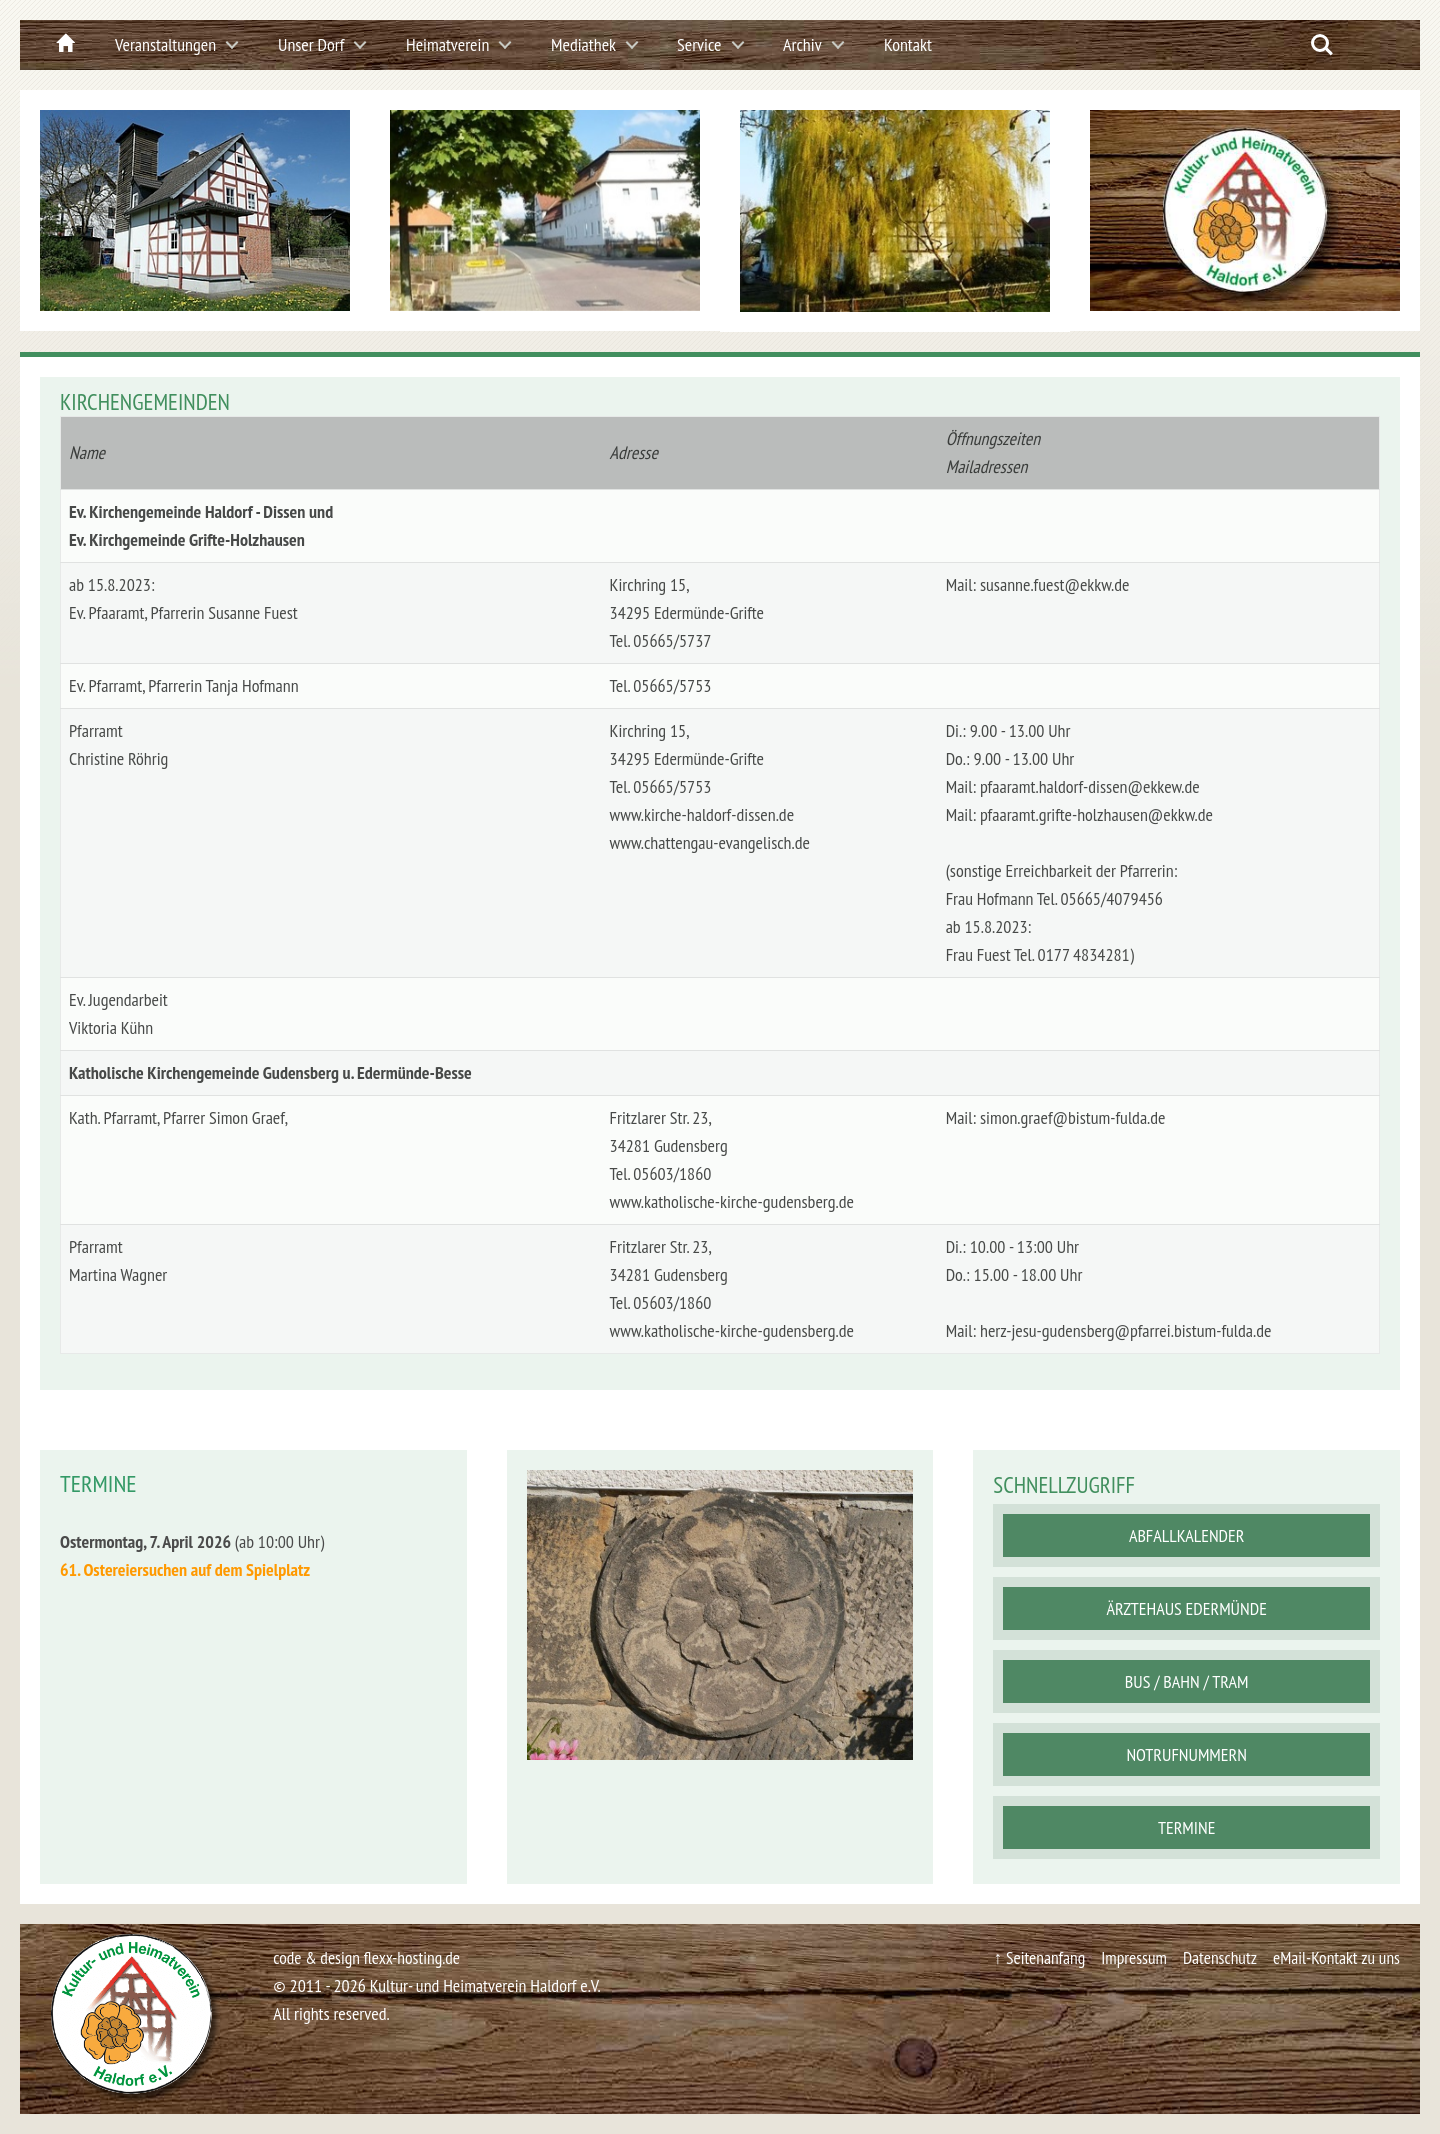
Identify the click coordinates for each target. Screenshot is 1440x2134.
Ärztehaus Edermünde (1186, 1608)
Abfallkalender (1187, 1535)
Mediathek (583, 44)
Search (1322, 45)
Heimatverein (447, 44)
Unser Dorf (311, 44)
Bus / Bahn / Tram (1187, 1681)
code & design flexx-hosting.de (369, 1957)
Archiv (802, 44)
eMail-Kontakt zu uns (1334, 1957)
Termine (1186, 1827)
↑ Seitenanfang (1029, 1957)
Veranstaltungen (165, 44)
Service (699, 44)
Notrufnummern (1186, 1754)
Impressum (1127, 1957)
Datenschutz (1214, 1957)
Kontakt (908, 44)
